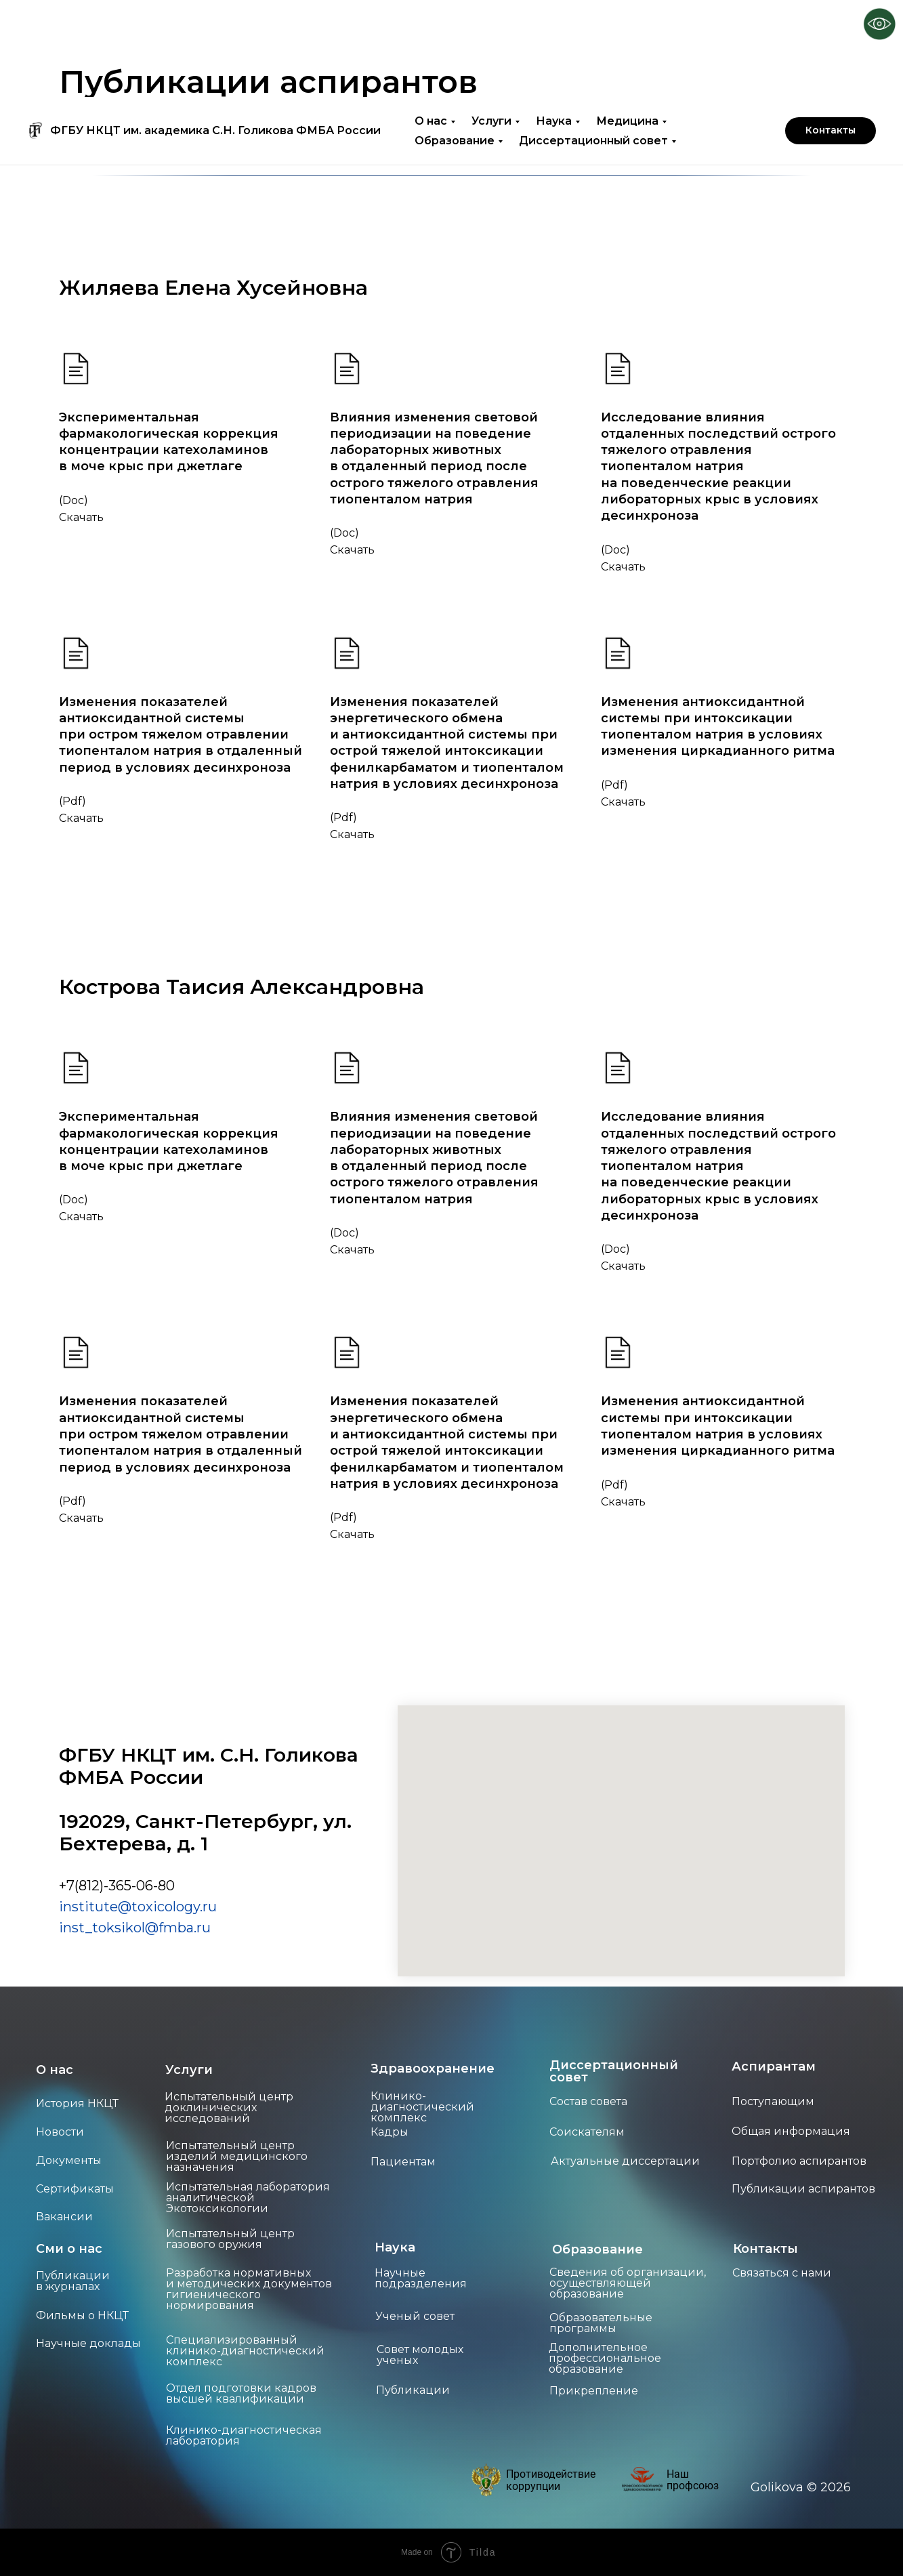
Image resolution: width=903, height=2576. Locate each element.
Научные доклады (88, 2343)
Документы (69, 2160)
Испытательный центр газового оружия (230, 2239)
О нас (431, 24)
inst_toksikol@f (111, 1927)
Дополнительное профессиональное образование (605, 2358)
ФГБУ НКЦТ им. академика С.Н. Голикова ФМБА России (215, 33)
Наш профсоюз (693, 2480)
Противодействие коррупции (550, 2480)
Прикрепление (593, 2390)
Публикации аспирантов (803, 2188)
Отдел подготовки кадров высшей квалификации (241, 2393)
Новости (60, 2131)
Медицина (627, 24)
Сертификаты (75, 2188)
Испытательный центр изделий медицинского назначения (237, 2156)
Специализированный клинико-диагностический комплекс (245, 2350)
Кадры (389, 2131)
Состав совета (588, 2101)
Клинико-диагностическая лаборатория (244, 2435)
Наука (554, 24)
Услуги (491, 24)
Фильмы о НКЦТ (82, 2315)
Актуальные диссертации (625, 2161)
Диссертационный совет (593, 43)
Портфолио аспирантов (799, 2161)
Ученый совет (415, 2316)
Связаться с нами (781, 2272)
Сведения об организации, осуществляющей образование (627, 2283)
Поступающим (773, 2101)
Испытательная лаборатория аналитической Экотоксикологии (248, 2197)
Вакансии (64, 2216)
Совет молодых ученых (420, 2355)
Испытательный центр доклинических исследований (229, 2107)
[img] (486, 2480)
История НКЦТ (77, 2103)
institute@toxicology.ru (138, 1906)
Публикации (413, 2390)
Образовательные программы (600, 2323)
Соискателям (587, 2131)
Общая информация (791, 2131)
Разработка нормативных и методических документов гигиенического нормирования (249, 2289)
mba (178, 1927)
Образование (455, 43)
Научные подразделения (421, 2278)
